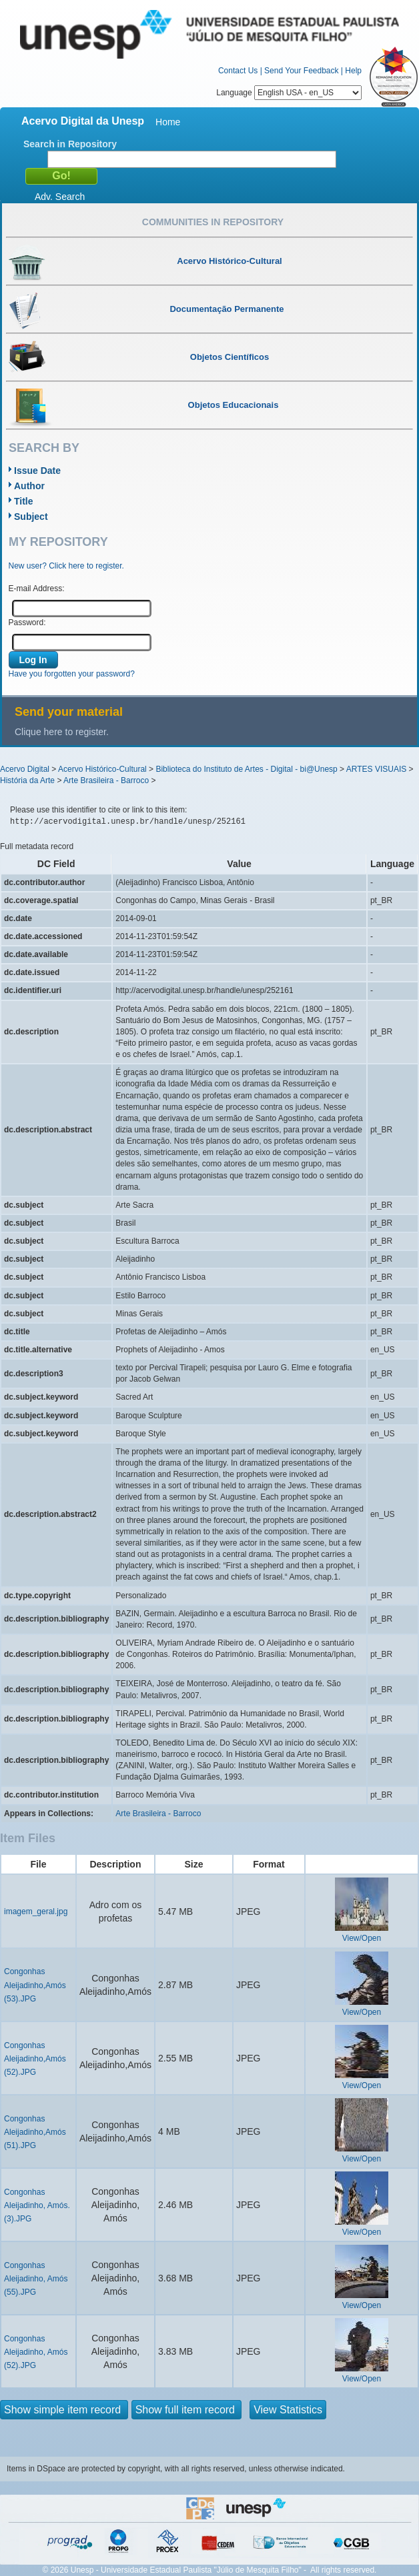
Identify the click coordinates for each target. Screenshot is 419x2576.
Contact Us (238, 70)
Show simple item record (64, 2409)
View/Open (361, 1938)
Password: (27, 622)
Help (353, 70)
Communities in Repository (213, 222)
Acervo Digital (24, 769)
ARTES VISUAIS (376, 769)
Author (29, 486)
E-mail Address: (37, 588)
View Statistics (288, 2409)
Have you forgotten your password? (72, 673)
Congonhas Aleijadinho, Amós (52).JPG (35, 2352)
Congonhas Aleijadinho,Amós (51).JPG (35, 2132)
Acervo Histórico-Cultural (102, 769)
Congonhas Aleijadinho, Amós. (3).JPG (37, 2205)
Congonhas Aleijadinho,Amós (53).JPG (35, 1985)
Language (289, 92)
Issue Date (37, 470)
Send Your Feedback (301, 70)
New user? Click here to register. (66, 566)
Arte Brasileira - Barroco (106, 780)
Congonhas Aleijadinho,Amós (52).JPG (35, 2059)
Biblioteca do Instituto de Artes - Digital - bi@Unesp (246, 769)
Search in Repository (70, 144)
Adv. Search (60, 196)
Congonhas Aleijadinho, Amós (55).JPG (35, 2279)
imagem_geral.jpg (35, 1911)
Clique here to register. (62, 731)
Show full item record (186, 2409)
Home (167, 122)
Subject (31, 516)
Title (23, 501)
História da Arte (27, 780)
